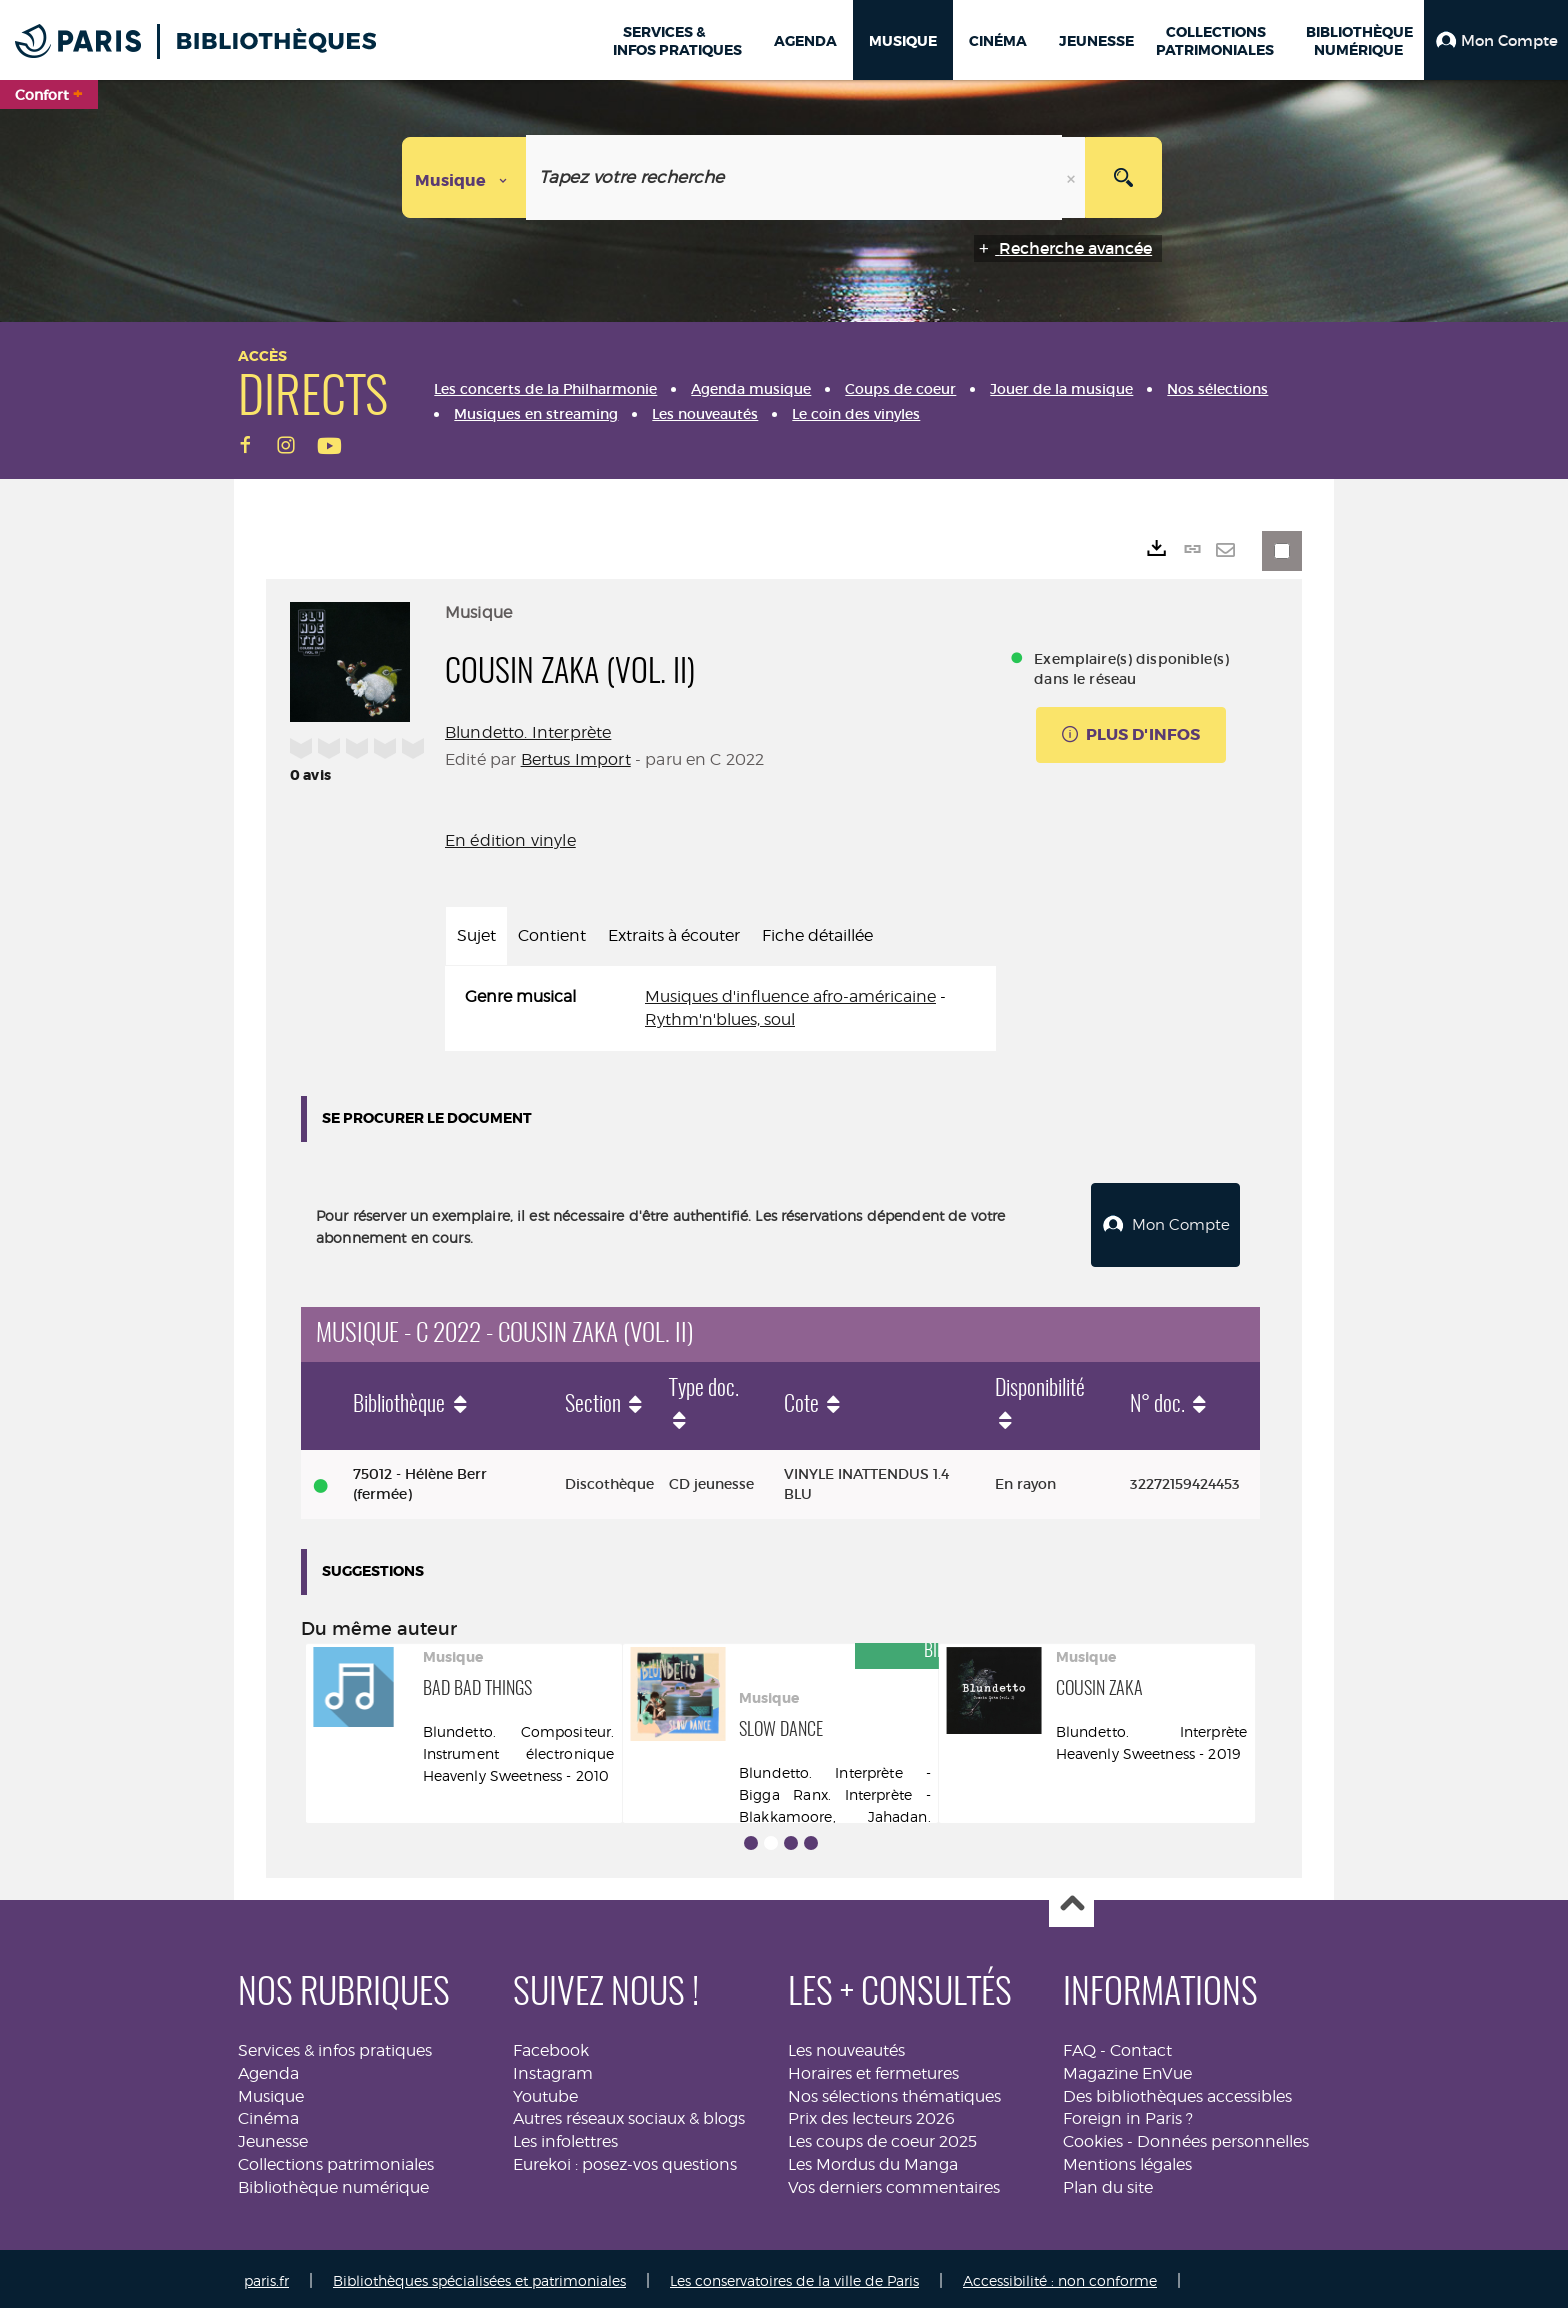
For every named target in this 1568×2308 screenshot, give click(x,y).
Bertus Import (576, 759)
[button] (1496, 40)
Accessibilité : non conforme (1060, 2275)
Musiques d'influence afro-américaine (790, 996)
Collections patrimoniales (336, 2159)
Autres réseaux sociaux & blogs (629, 2113)
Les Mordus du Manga (873, 2159)
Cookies (1093, 2136)
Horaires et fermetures (873, 2068)
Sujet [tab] (476, 935)
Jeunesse (273, 2136)
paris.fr (266, 2275)
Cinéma (268, 2113)
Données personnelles (1223, 2136)
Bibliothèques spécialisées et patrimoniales (479, 2275)
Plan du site (1108, 2182)
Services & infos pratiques (335, 2045)
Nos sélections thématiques (894, 2091)
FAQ (1079, 2045)
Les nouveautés (846, 2045)
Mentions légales (1127, 2159)
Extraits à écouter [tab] (674, 935)
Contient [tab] (552, 935)
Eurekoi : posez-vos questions (625, 2159)
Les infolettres (565, 2136)
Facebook (551, 2045)
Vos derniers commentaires (894, 2182)
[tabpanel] (720, 1009)
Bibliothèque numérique (333, 2182)
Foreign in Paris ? (1128, 2113)
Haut (1071, 1900)
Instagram (553, 2068)
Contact (1141, 2045)
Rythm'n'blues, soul (720, 1019)
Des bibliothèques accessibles (1177, 2091)
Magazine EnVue (1127, 2068)
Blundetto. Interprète (528, 732)
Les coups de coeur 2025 (882, 2136)
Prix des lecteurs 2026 (871, 2113)
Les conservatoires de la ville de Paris (794, 2275)
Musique (271, 2091)
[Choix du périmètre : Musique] (464, 177)
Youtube (545, 2091)
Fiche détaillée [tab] (817, 935)
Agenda (268, 2068)
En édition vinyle (510, 840)
